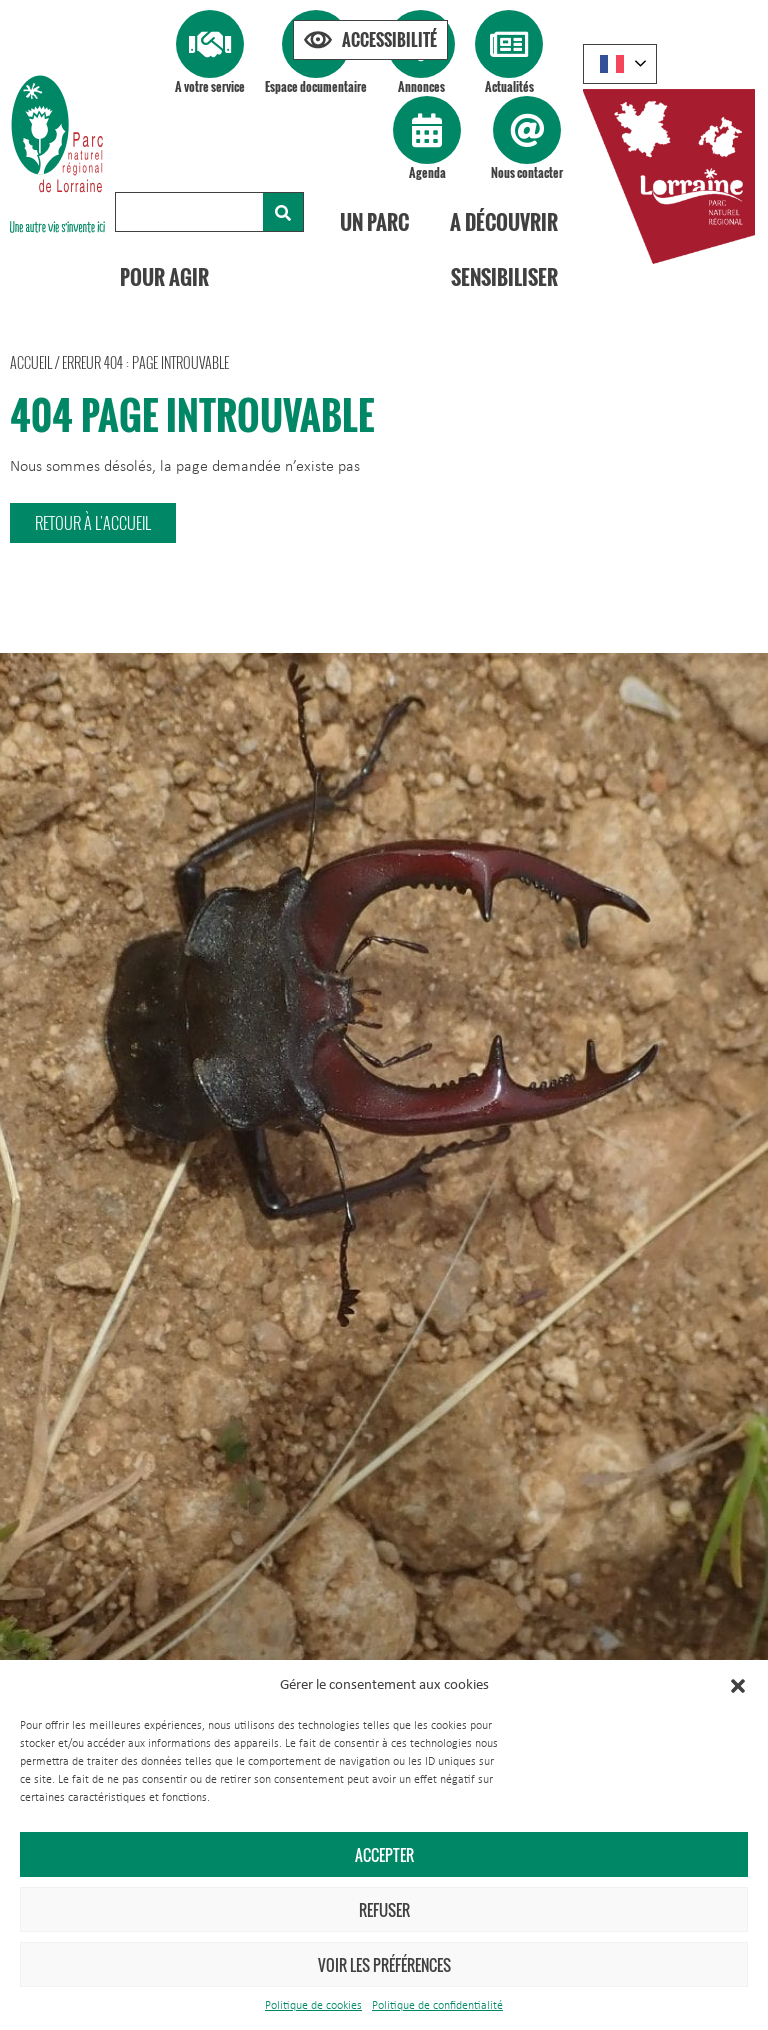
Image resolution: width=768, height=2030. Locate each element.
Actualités (509, 86)
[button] (738, 1686)
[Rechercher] (283, 212)
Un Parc (374, 222)
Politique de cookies (313, 2006)
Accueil (31, 362)
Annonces (421, 86)
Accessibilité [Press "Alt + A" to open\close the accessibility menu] (389, 40)
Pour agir (164, 277)
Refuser (384, 1910)
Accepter (384, 1855)
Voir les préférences (384, 1965)
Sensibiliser (504, 277)
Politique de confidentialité (437, 2006)
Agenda (427, 172)
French (612, 64)
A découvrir (504, 222)
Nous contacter (527, 172)
